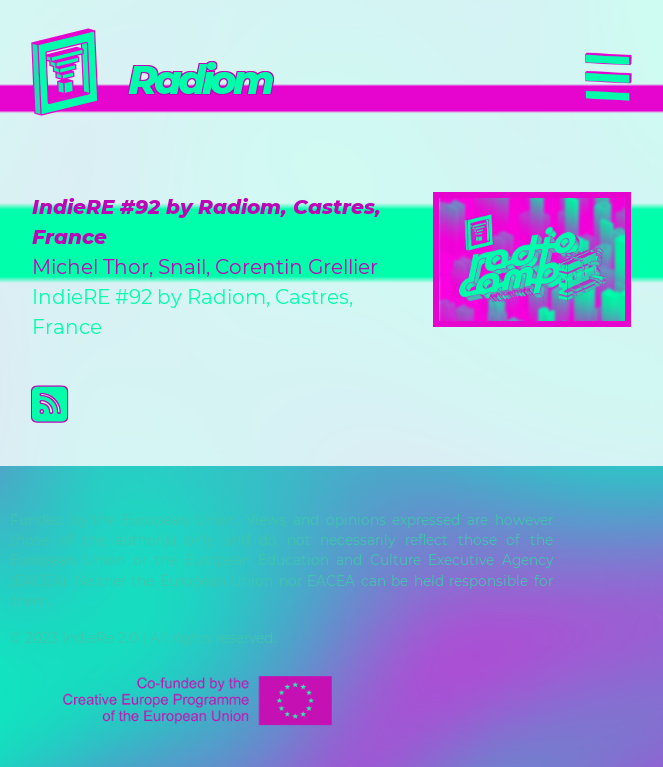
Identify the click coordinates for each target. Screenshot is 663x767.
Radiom (199, 79)
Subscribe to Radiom (347, 404)
